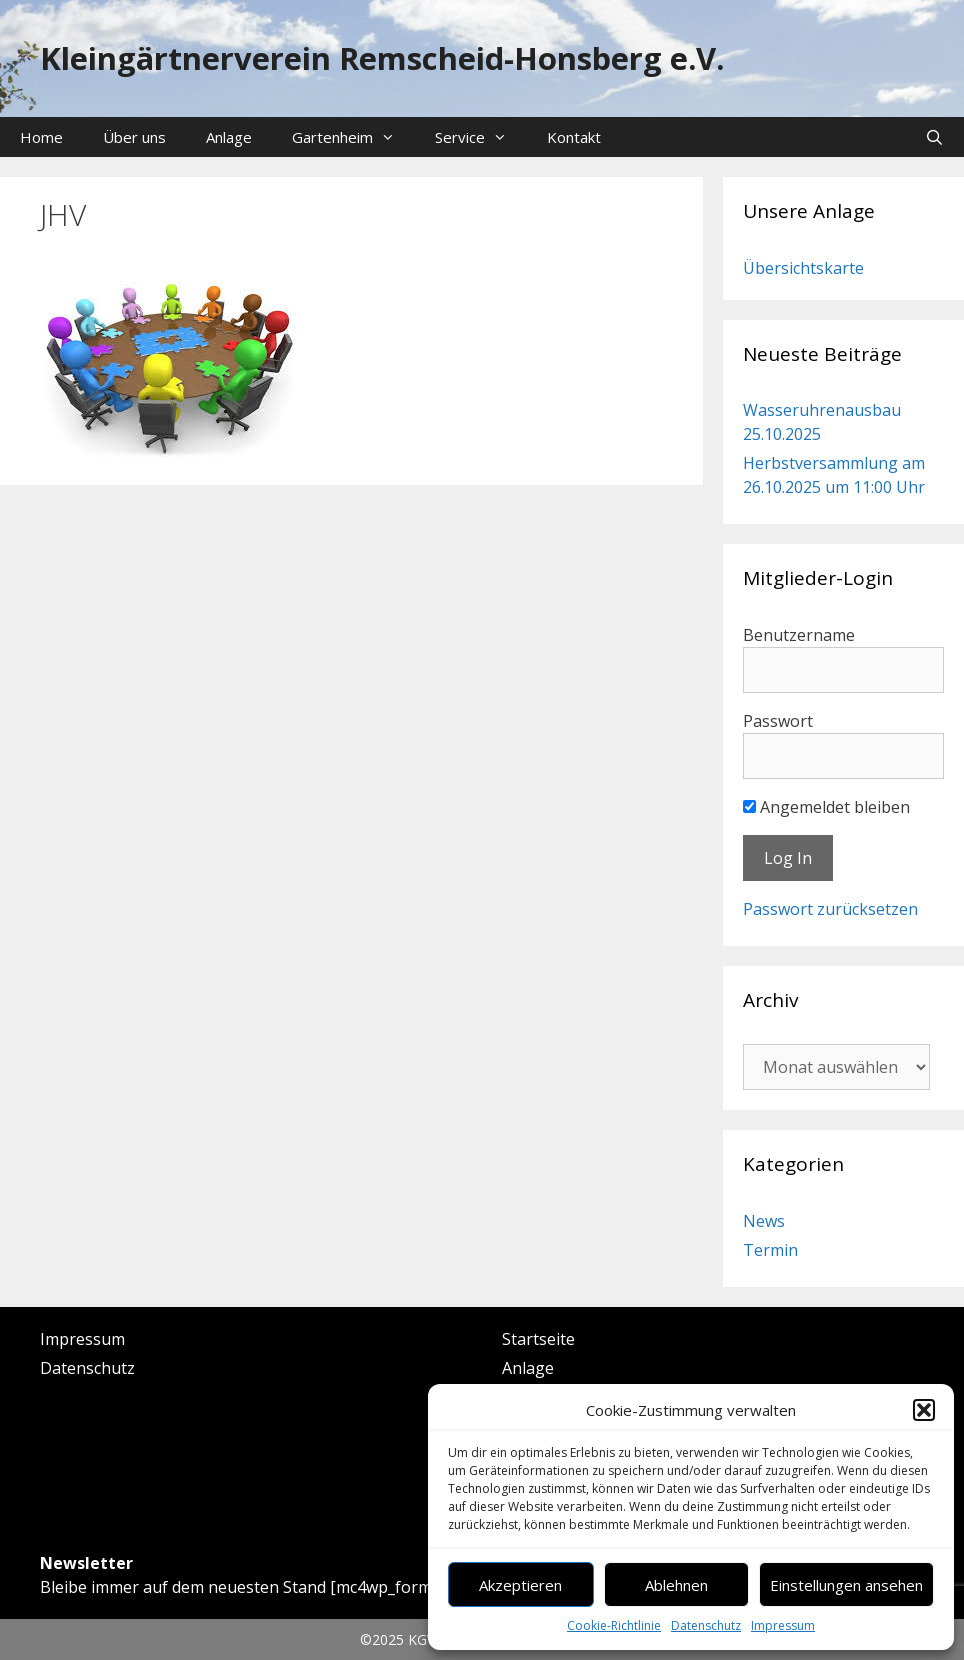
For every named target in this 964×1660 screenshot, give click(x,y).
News (764, 1221)
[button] (924, 1410)
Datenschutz (706, 1625)
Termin (770, 1250)
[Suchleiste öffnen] (934, 137)
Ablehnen (676, 1585)
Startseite (538, 1339)
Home (41, 137)
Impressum (783, 1625)
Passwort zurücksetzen (830, 909)
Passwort (778, 721)
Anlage (229, 137)
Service (481, 137)
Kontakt (574, 137)
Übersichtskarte (803, 268)
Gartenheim (353, 137)
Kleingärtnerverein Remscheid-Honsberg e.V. (382, 58)
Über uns (134, 137)
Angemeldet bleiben (826, 807)
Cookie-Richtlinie (614, 1625)
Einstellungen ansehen (846, 1585)
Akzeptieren (520, 1585)
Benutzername (799, 635)
